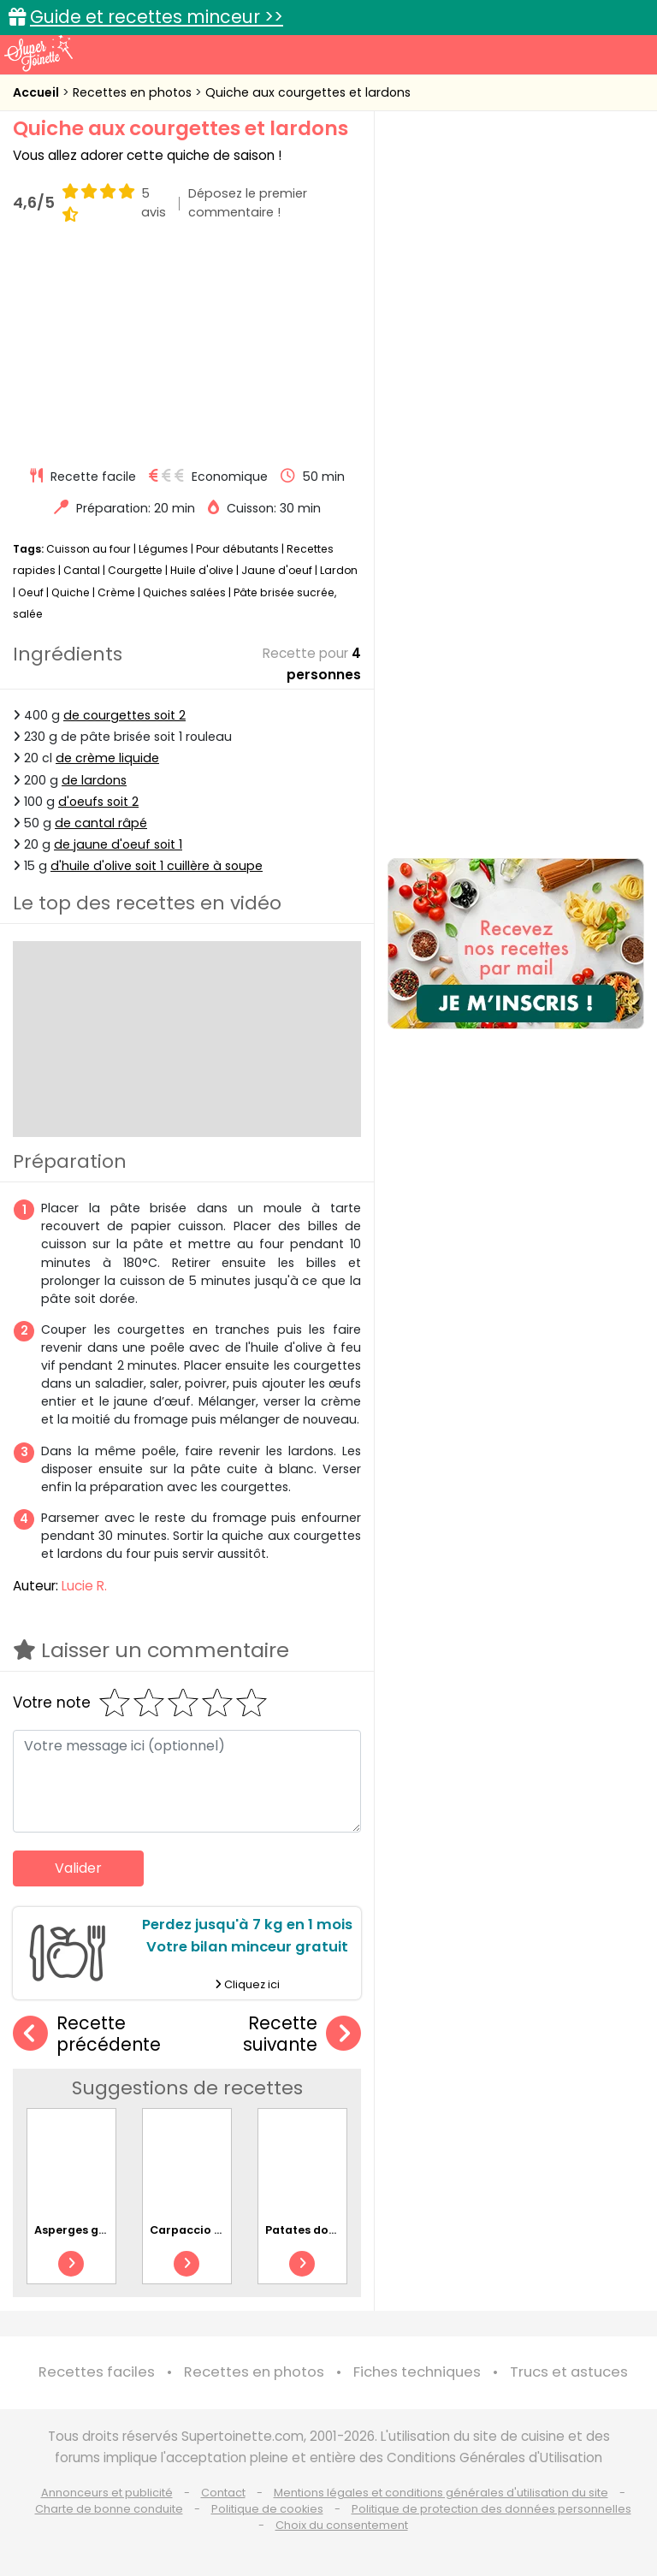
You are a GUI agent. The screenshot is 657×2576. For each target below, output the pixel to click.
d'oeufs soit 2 (98, 800)
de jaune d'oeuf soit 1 (118, 844)
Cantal (81, 570)
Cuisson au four (88, 549)
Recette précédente (87, 2034)
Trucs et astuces (569, 2372)
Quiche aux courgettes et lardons (308, 92)
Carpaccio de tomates (215, 2230)
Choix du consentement (341, 2525)
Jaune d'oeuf (276, 570)
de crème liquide (107, 758)
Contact (223, 2492)
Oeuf (31, 592)
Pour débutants (237, 549)
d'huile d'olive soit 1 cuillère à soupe (156, 865)
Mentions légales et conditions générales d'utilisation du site (441, 2492)
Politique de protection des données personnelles (491, 2509)
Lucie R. (84, 1586)
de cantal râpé (101, 823)
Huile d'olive (202, 570)
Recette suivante (302, 2034)
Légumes (163, 549)
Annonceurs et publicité (107, 2492)
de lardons (94, 779)
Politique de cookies (267, 2509)
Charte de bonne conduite (109, 2509)
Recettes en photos (134, 92)
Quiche (70, 592)
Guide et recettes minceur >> (156, 16)
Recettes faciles (96, 2372)
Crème (116, 592)
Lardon (339, 570)
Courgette (135, 570)
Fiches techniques (417, 2372)
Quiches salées (184, 592)
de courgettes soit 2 (124, 715)
